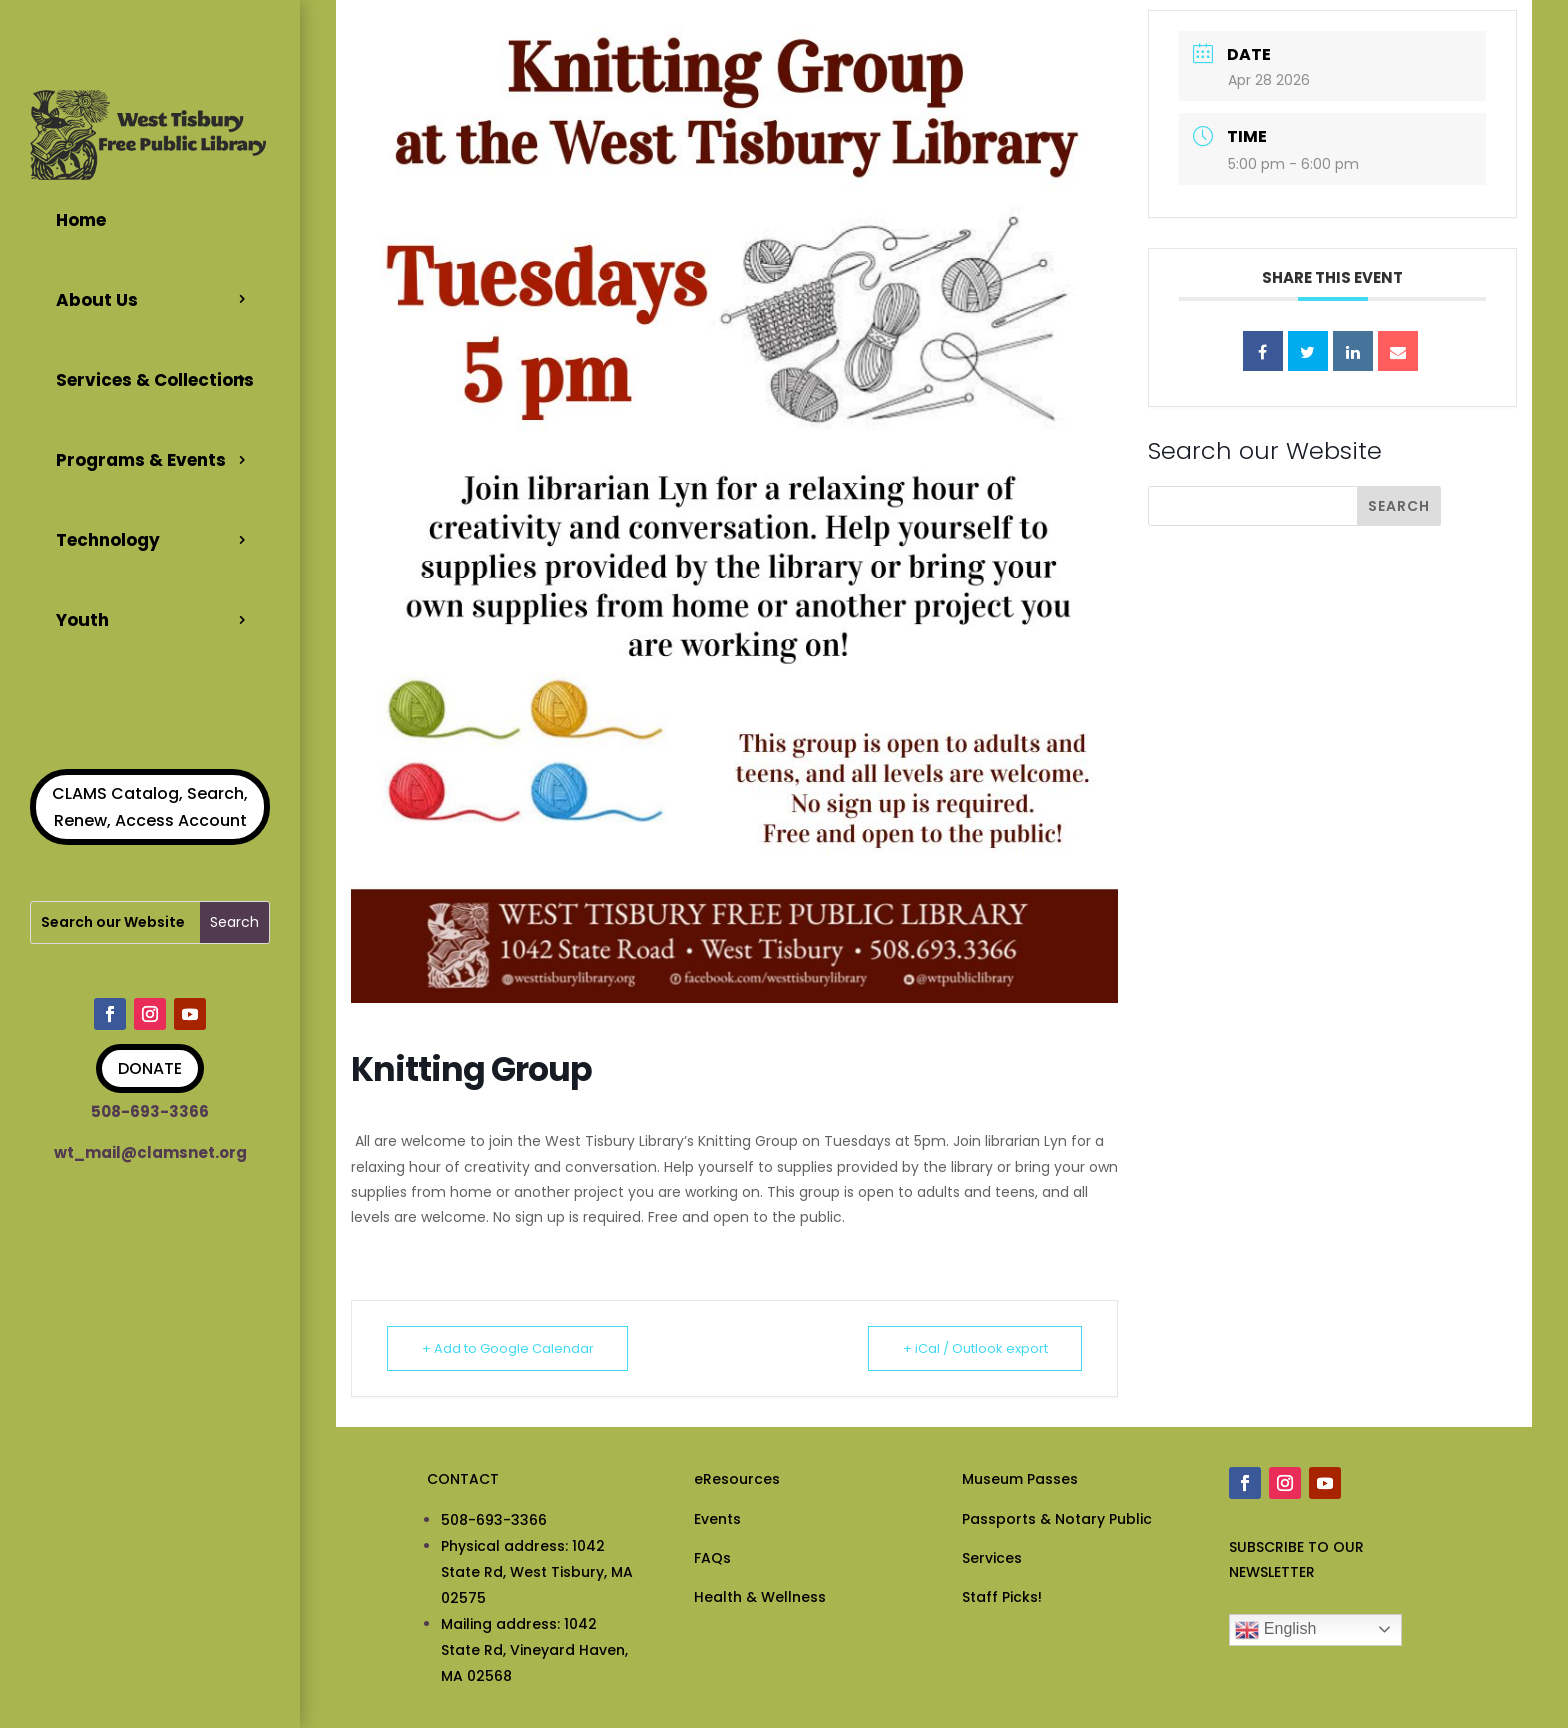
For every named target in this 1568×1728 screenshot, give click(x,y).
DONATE (150, 1068)
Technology (108, 540)
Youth (82, 619)
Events (717, 1519)
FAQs (712, 1558)
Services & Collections (155, 380)
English (1275, 1630)
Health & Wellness (760, 1597)
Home (81, 220)
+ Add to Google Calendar (508, 1348)
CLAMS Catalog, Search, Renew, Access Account (150, 806)
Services (992, 1558)
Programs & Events (141, 460)
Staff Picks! (1002, 1597)
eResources (737, 1479)
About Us (97, 300)
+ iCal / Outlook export (974, 1348)
